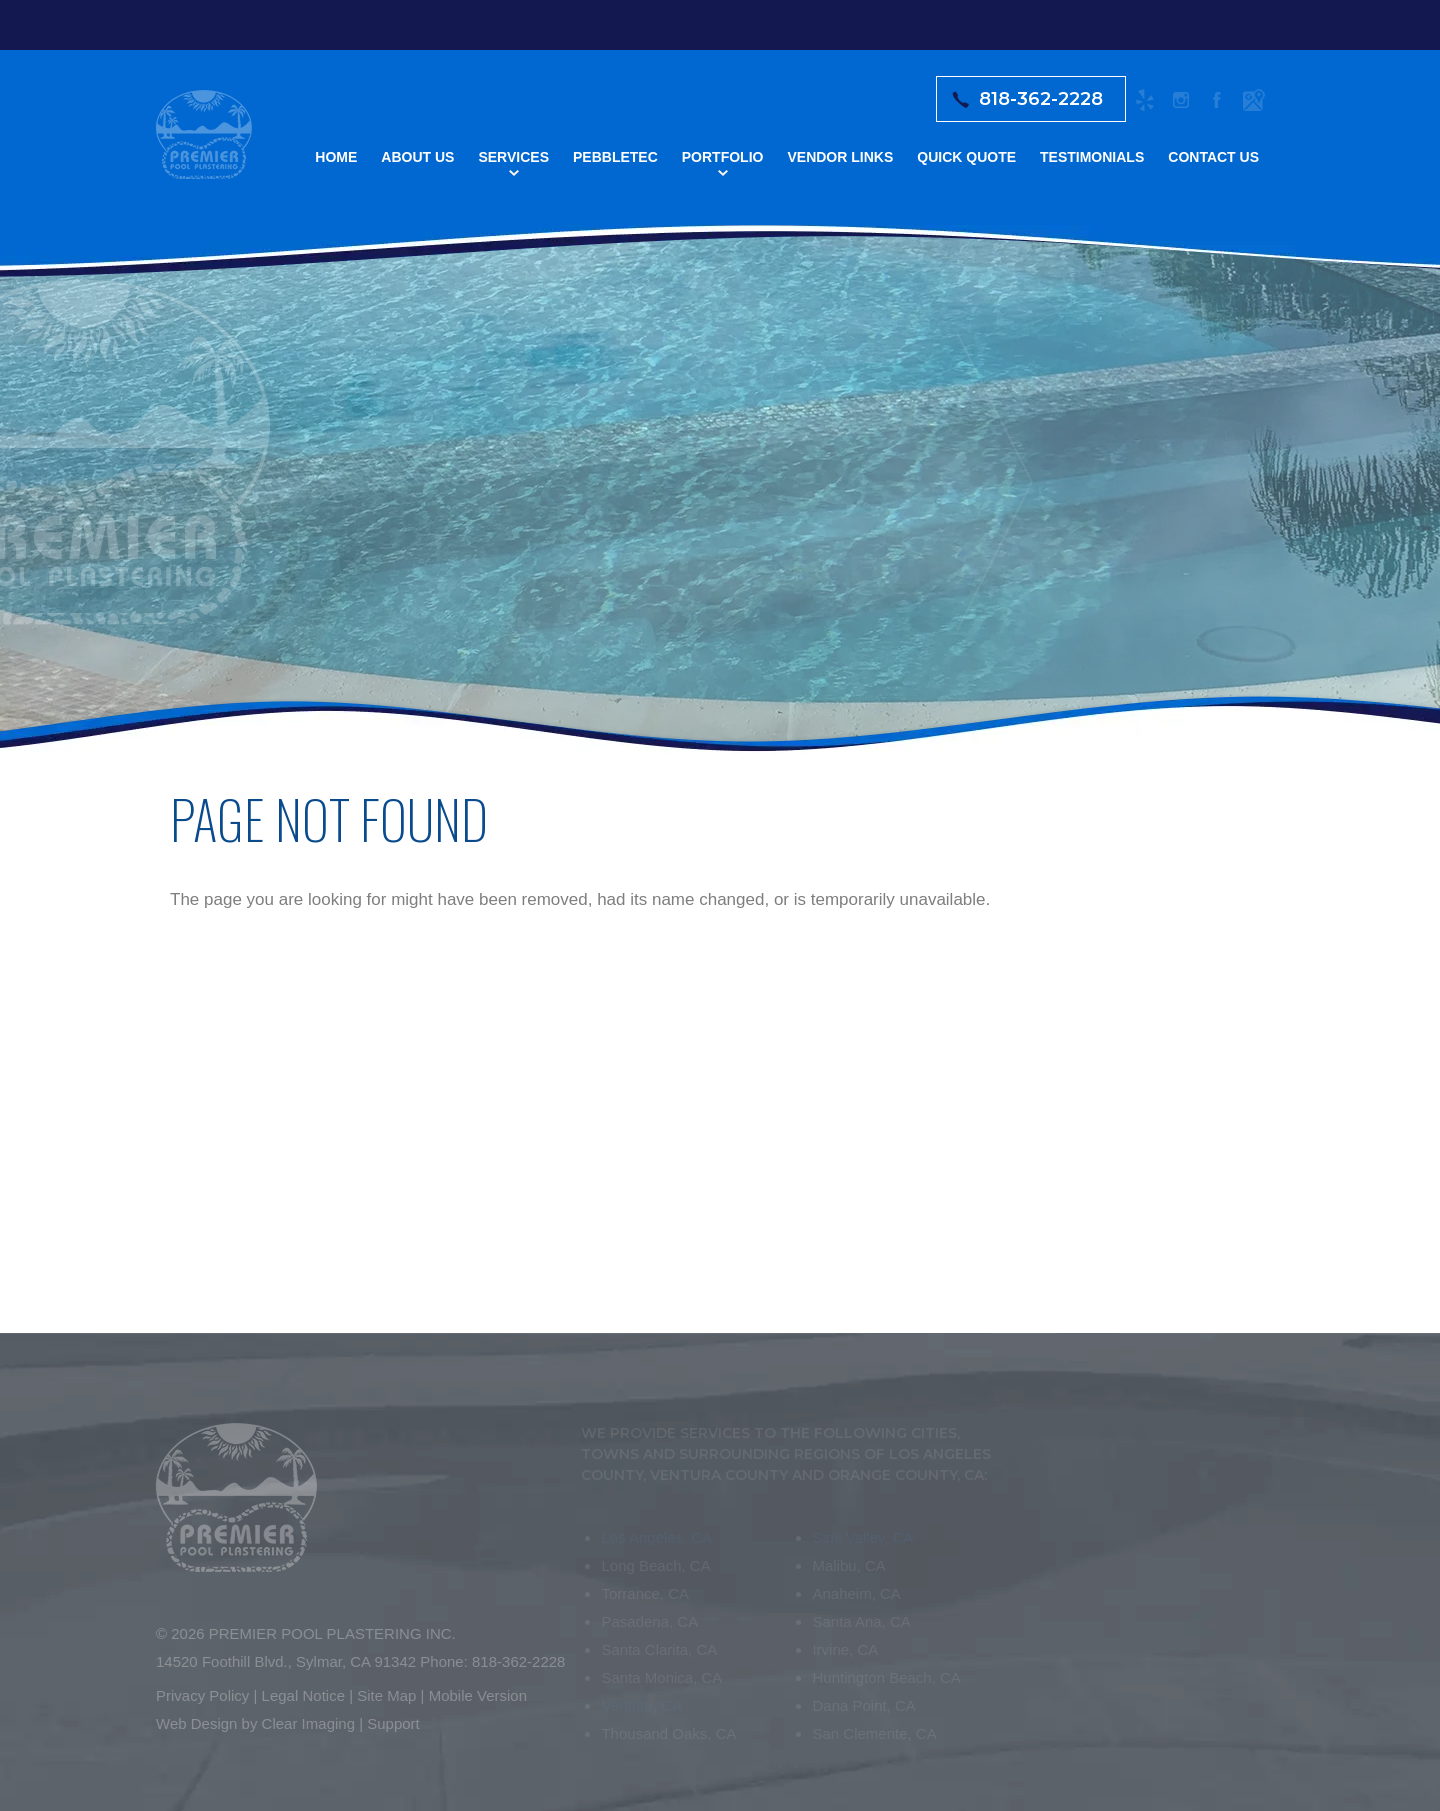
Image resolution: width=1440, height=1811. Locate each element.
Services (513, 157)
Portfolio (723, 157)
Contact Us (1213, 157)
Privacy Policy (196, 1695)
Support (388, 1723)
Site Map (381, 1695)
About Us (417, 157)
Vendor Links (840, 157)
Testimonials (1092, 157)
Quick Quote (966, 157)
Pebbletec (615, 157)
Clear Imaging (302, 1723)
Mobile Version (472, 1695)
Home (336, 157)
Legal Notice (297, 1695)
